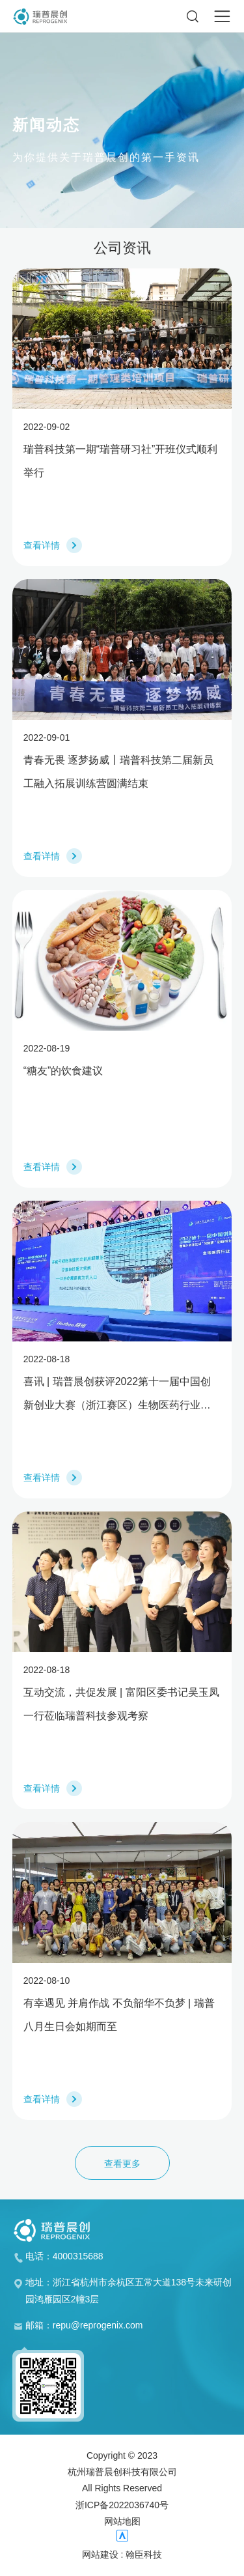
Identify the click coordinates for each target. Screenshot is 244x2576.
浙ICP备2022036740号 (122, 2505)
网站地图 (122, 2521)
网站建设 (100, 2554)
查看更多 (122, 2163)
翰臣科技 (144, 2554)
